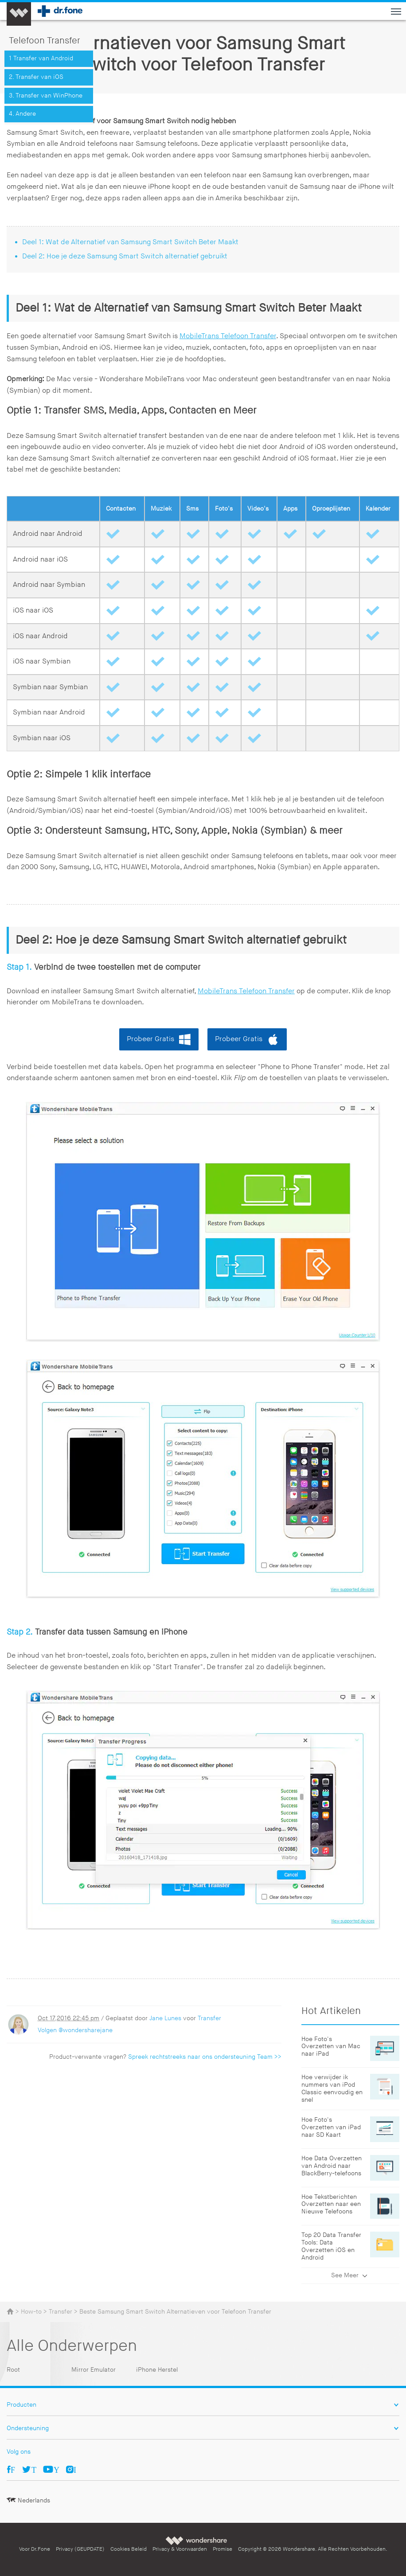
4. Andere (22, 113)
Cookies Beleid (128, 2549)
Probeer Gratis (150, 1039)
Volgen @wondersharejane (75, 2030)
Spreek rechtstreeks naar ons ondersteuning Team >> (204, 2057)
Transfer (209, 2018)
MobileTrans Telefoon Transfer (228, 336)
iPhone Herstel (157, 2369)
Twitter (33, 2469)
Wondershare (196, 2540)
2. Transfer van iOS (36, 77)
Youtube (56, 2469)
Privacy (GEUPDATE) (80, 2549)
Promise (222, 2549)
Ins (75, 2469)
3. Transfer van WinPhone (45, 95)
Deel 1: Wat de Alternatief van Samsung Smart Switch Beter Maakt (130, 242)
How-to (31, 2311)
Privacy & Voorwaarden (179, 2549)
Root (13, 2369)
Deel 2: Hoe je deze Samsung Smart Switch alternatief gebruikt (124, 256)
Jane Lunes (165, 2018)
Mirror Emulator (93, 2369)
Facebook (13, 2469)
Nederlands (34, 2500)
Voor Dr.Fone (34, 2549)
